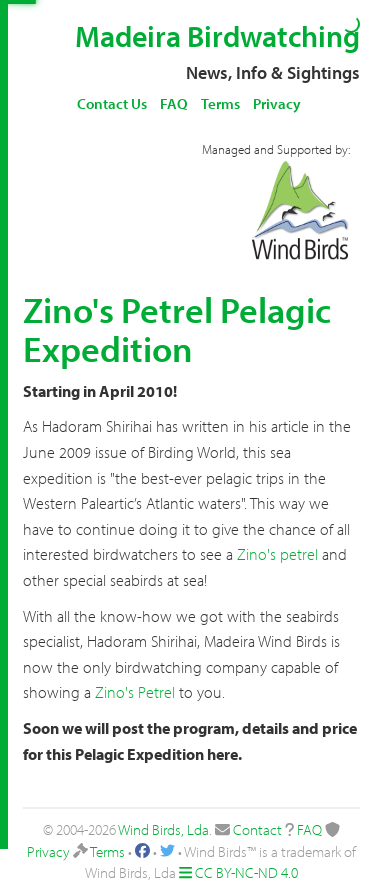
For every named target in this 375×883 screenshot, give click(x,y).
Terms (220, 103)
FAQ (174, 103)
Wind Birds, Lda (163, 829)
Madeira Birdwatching (217, 36)
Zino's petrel (277, 554)
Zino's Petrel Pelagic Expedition (177, 329)
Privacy (277, 103)
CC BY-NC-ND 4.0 (246, 872)
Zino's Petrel (135, 692)
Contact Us (112, 103)
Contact (257, 829)
